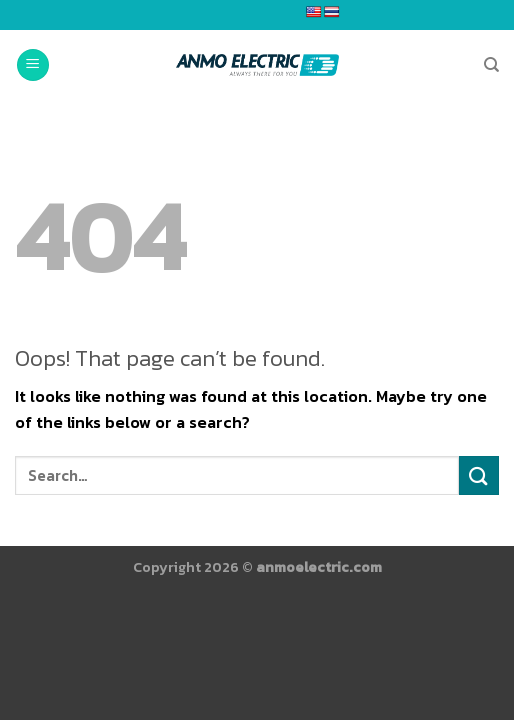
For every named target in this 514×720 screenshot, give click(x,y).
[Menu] (33, 65)
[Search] (491, 65)
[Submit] (479, 475)
